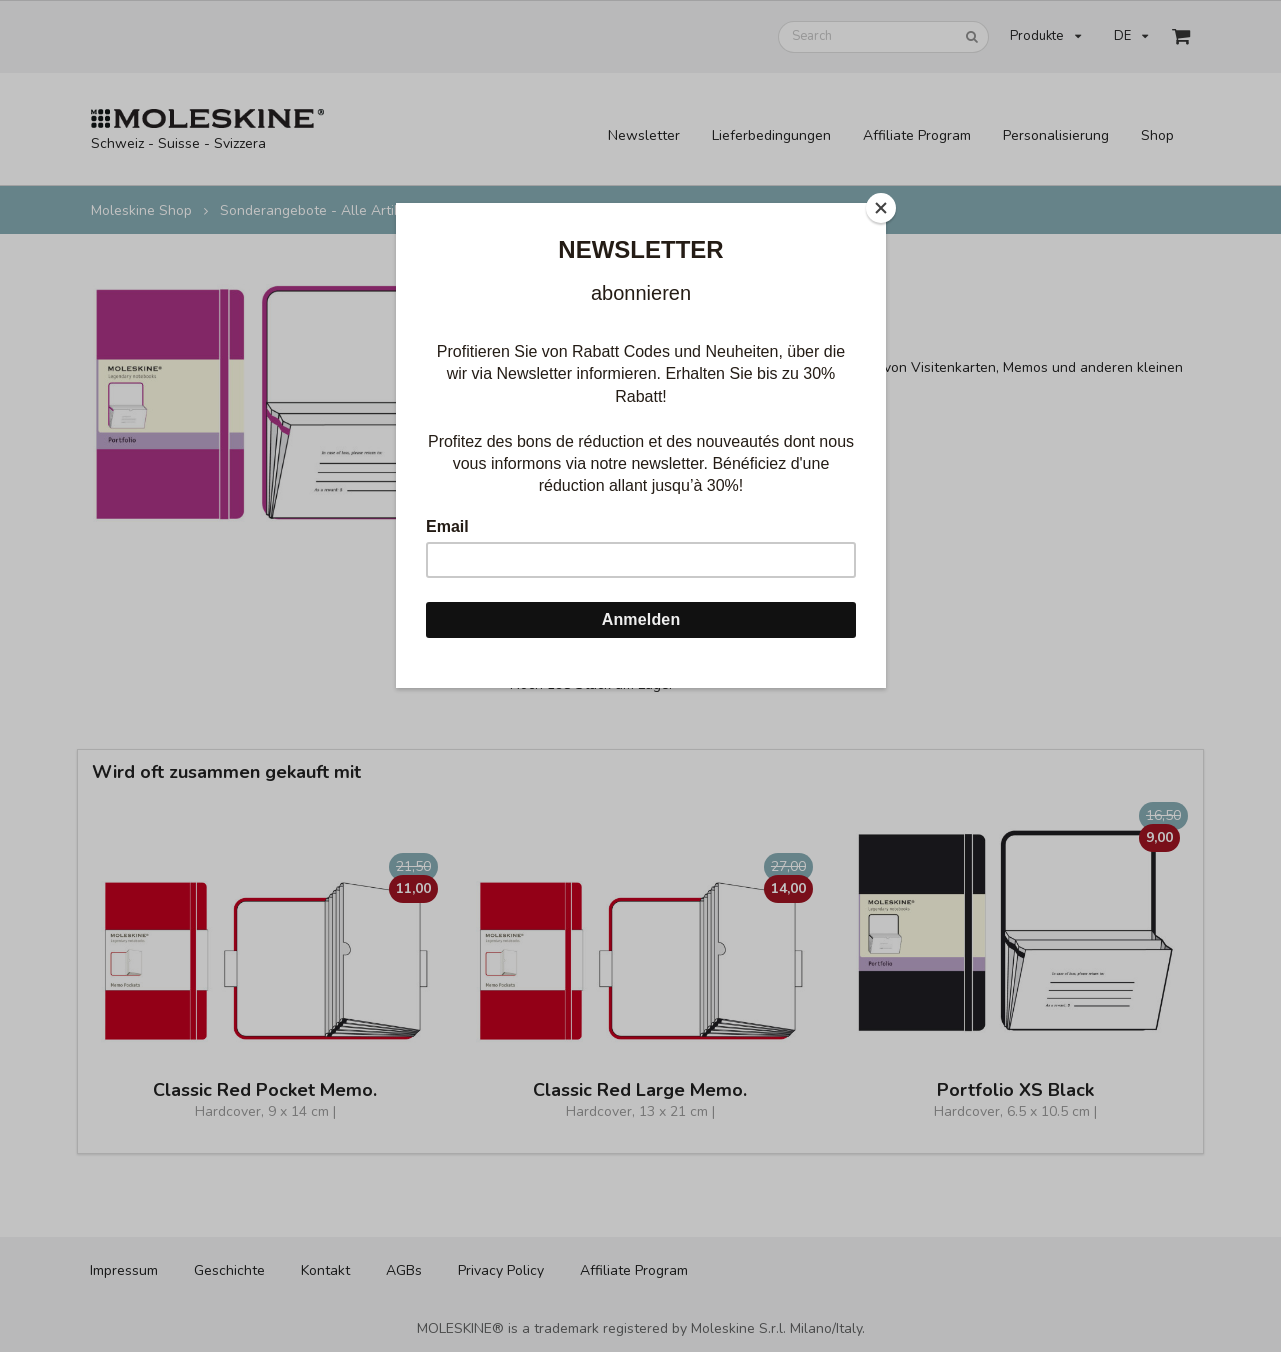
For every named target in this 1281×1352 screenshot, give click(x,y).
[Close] (881, 208)
